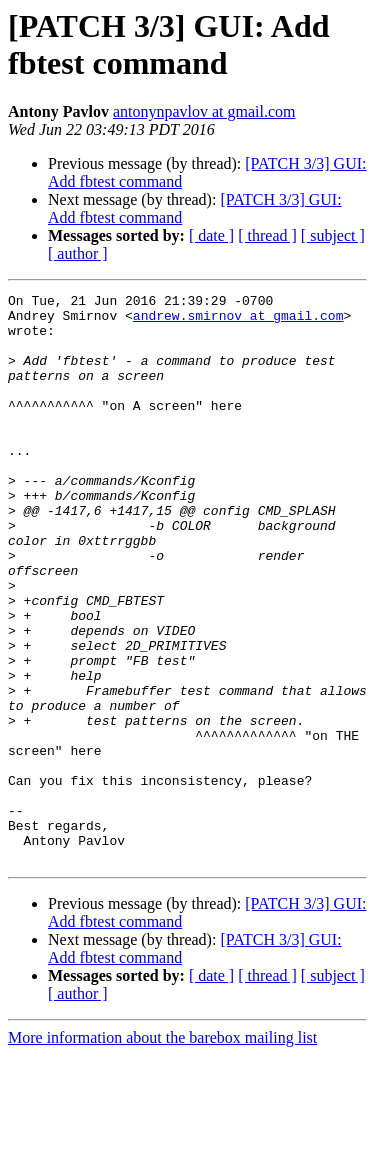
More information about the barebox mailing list (162, 1151)
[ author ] (78, 253)
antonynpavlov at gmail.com (204, 111)
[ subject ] (333, 235)
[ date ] (211, 235)
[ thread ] (267, 235)
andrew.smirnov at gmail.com (238, 321)
